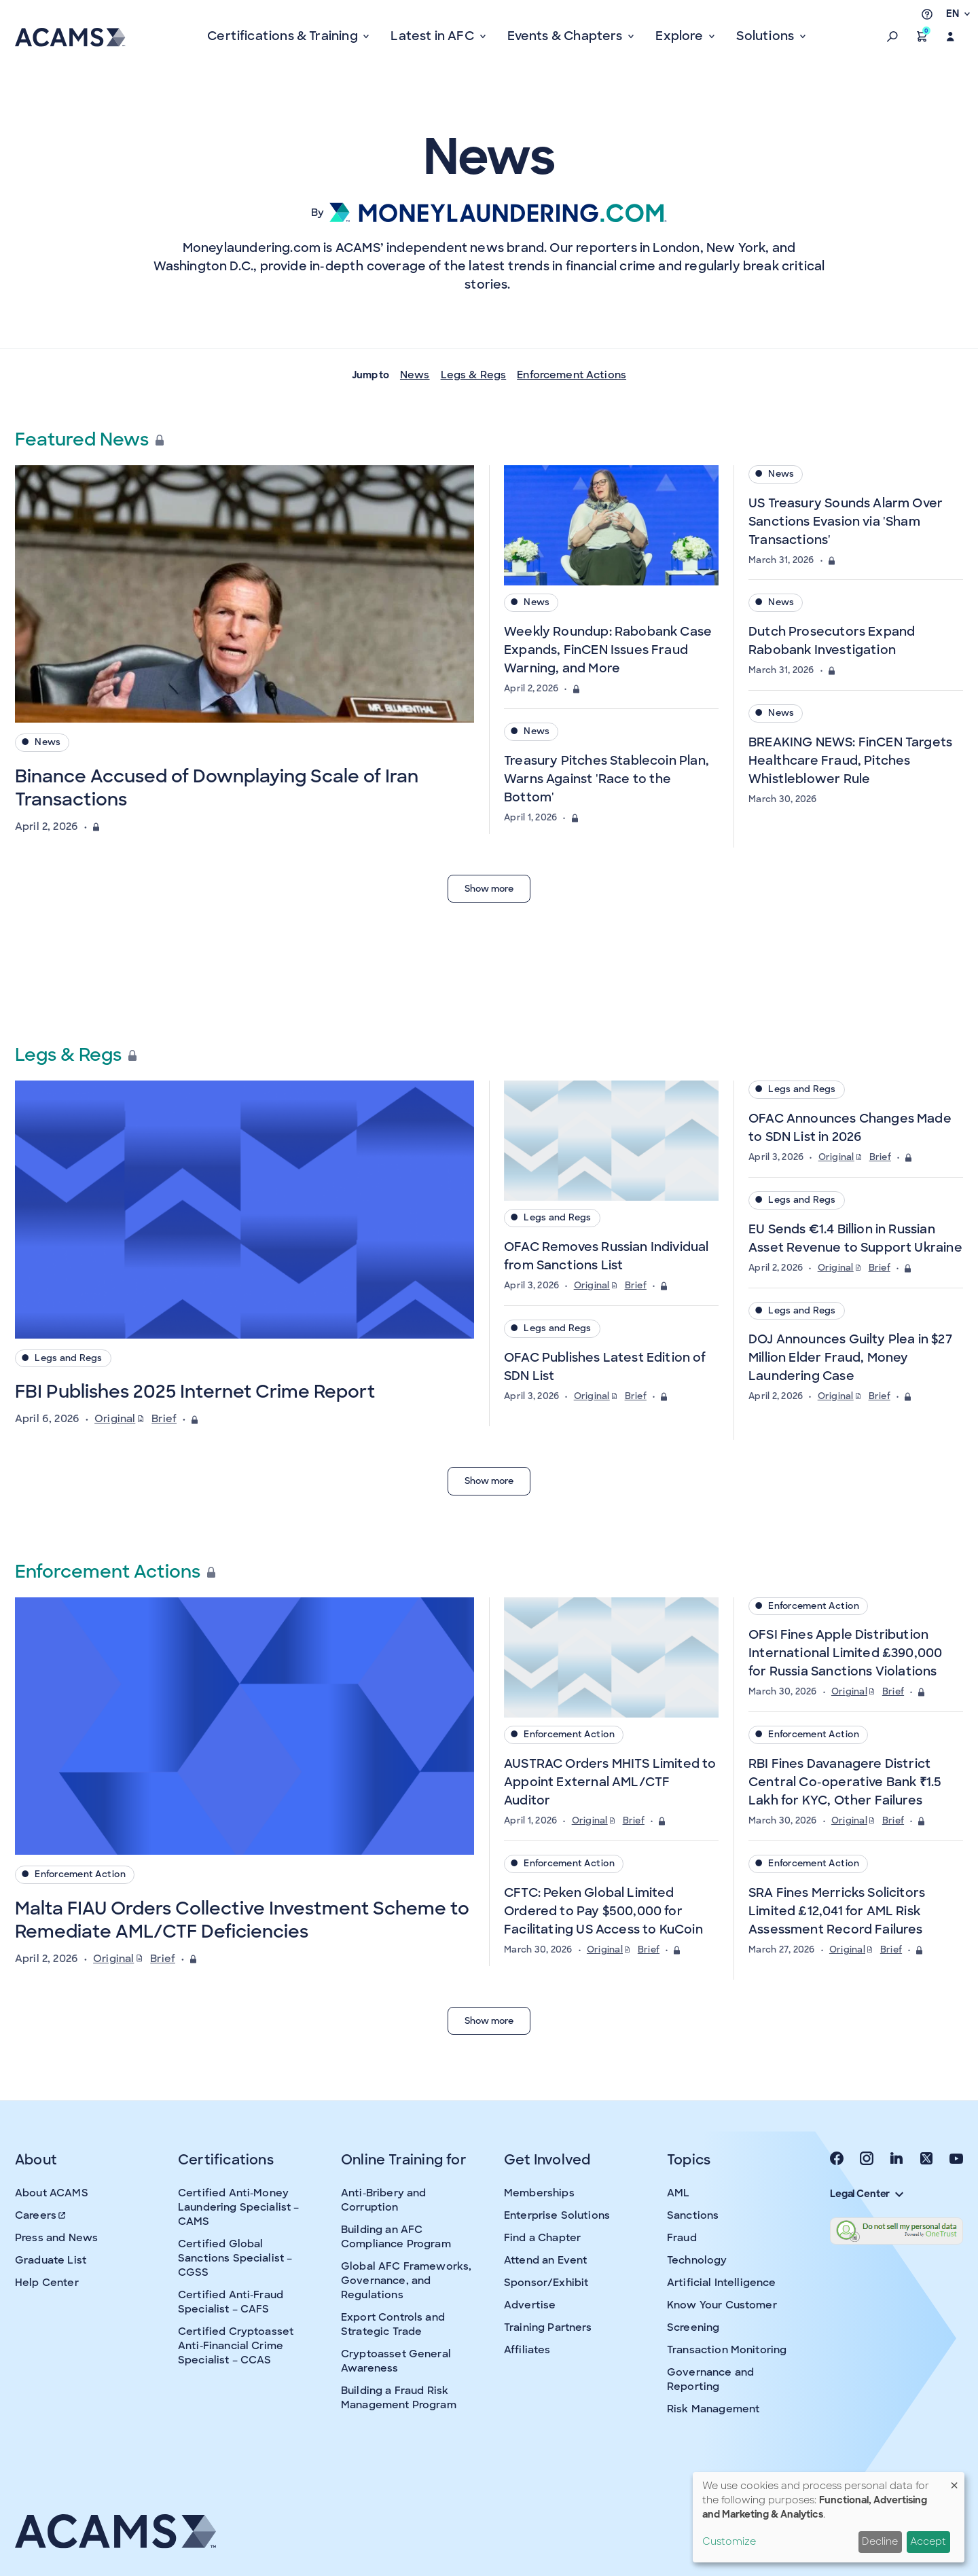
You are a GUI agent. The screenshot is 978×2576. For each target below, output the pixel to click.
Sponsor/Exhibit (546, 2282)
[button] (892, 37)
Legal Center (866, 2194)
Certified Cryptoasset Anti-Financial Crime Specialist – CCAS (235, 2346)
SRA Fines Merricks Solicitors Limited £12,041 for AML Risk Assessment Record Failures (836, 1911)
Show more (489, 888)
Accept (928, 2541)
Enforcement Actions (571, 375)
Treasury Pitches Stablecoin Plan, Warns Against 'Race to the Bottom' (606, 778)
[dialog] (828, 2517)
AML (678, 2193)
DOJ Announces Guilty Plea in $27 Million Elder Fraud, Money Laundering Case (850, 1357)
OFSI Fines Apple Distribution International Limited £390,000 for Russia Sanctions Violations (845, 1653)
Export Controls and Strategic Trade (393, 2324)
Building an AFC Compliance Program (396, 2237)
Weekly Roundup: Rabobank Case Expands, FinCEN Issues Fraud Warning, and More (608, 649)
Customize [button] (729, 2541)
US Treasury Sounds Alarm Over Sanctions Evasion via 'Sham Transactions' (845, 521)
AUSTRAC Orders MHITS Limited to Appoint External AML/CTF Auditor (610, 1782)
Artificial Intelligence (721, 2282)
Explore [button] (680, 36)
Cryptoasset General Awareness (396, 2361)
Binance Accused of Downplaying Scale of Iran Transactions (216, 788)
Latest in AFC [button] (434, 36)
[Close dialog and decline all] (954, 2480)
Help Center (47, 2282)
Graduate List (50, 2260)
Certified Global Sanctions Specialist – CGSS (235, 2258)
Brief (164, 1419)
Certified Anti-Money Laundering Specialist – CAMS (238, 2207)
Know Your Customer (722, 2305)
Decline (880, 2541)
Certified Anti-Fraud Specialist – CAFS (230, 2302)
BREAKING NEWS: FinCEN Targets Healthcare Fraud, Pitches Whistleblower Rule (850, 760)
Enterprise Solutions (557, 2215)
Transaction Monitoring (726, 2350)
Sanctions (693, 2215)
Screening (693, 2327)
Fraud (682, 2238)
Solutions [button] (766, 36)
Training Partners (548, 2327)
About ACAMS (51, 2193)
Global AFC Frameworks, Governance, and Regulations (406, 2281)
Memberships (539, 2193)
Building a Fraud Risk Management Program (398, 2398)
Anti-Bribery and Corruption (383, 2200)
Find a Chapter (542, 2238)
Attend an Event (545, 2260)
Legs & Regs (474, 375)
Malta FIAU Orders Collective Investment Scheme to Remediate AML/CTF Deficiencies (242, 1920)
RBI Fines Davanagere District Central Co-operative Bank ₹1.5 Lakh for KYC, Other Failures (844, 1782)
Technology (697, 2260)
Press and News (56, 2238)
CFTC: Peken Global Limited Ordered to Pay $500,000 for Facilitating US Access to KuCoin (603, 1911)
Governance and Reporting (710, 2379)
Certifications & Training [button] (284, 36)
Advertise (530, 2305)
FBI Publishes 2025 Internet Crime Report (195, 1391)
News (415, 375)
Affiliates (527, 2350)
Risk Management (713, 2409)
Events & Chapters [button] (566, 36)
